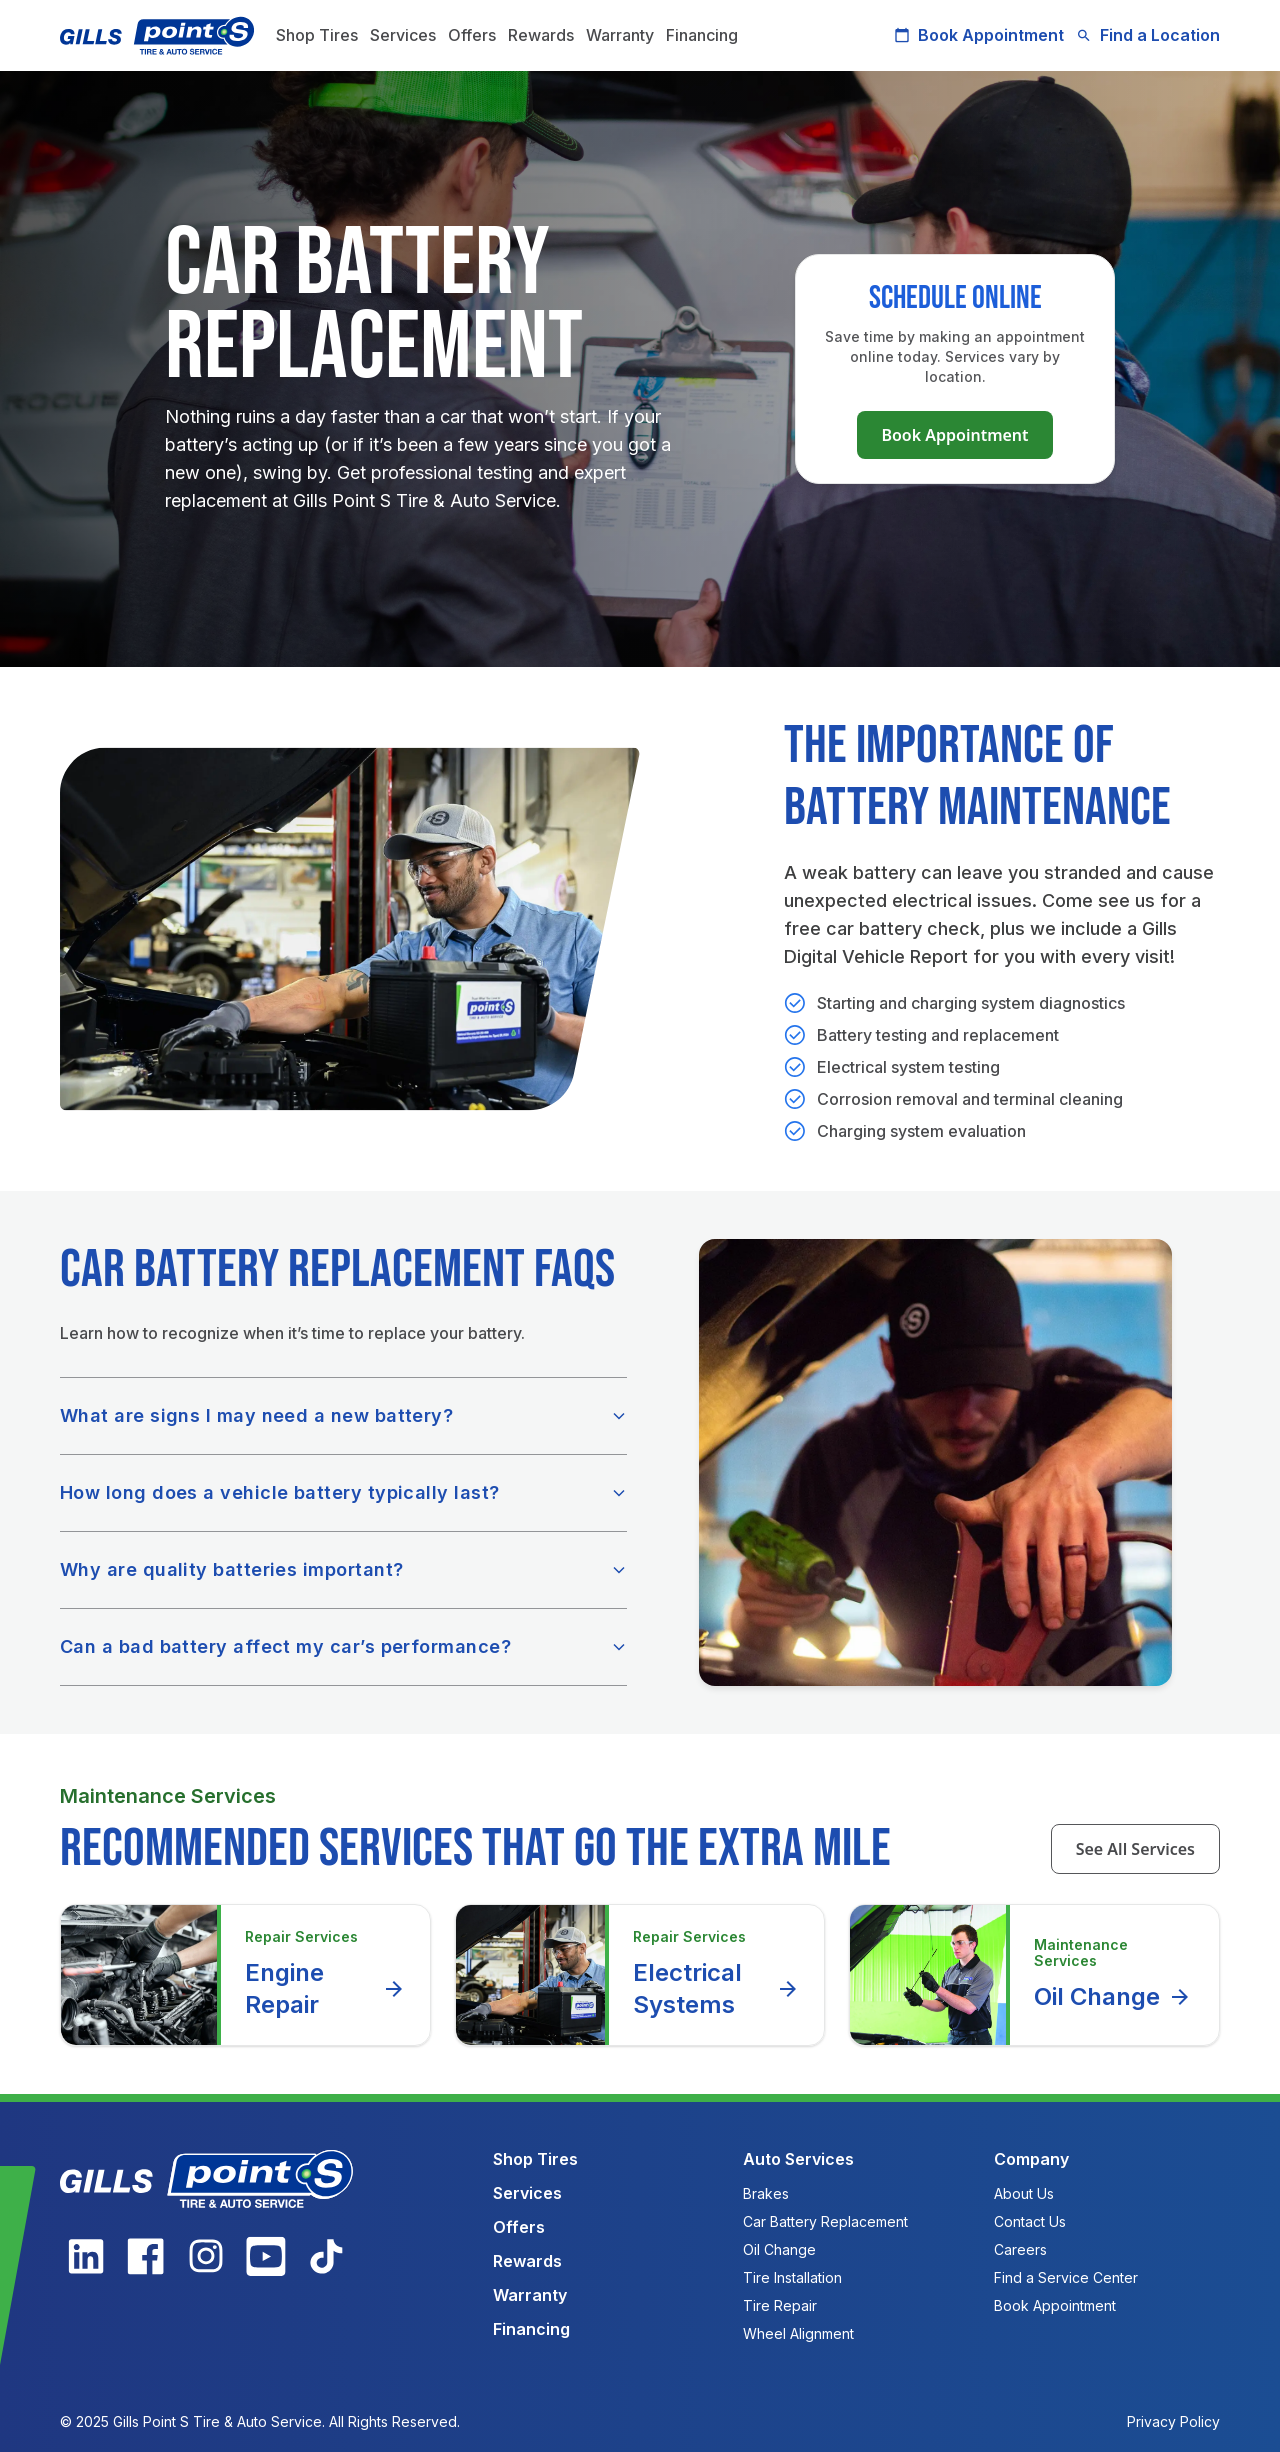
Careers (1020, 2249)
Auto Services (798, 2159)
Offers (472, 35)
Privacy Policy (1173, 2421)
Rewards (541, 35)
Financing (702, 35)
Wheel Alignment (798, 2333)
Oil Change (1113, 1997)
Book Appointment (979, 35)
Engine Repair (325, 1988)
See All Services (1135, 1849)
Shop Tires (317, 35)
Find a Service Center (1066, 2277)
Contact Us (1030, 2221)
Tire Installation (792, 2277)
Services (403, 35)
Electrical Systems (717, 1988)
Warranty (620, 35)
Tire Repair (780, 2305)
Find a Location (1148, 35)
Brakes (766, 2193)
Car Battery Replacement (825, 2221)
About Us (1024, 2193)
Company (1031, 2159)
